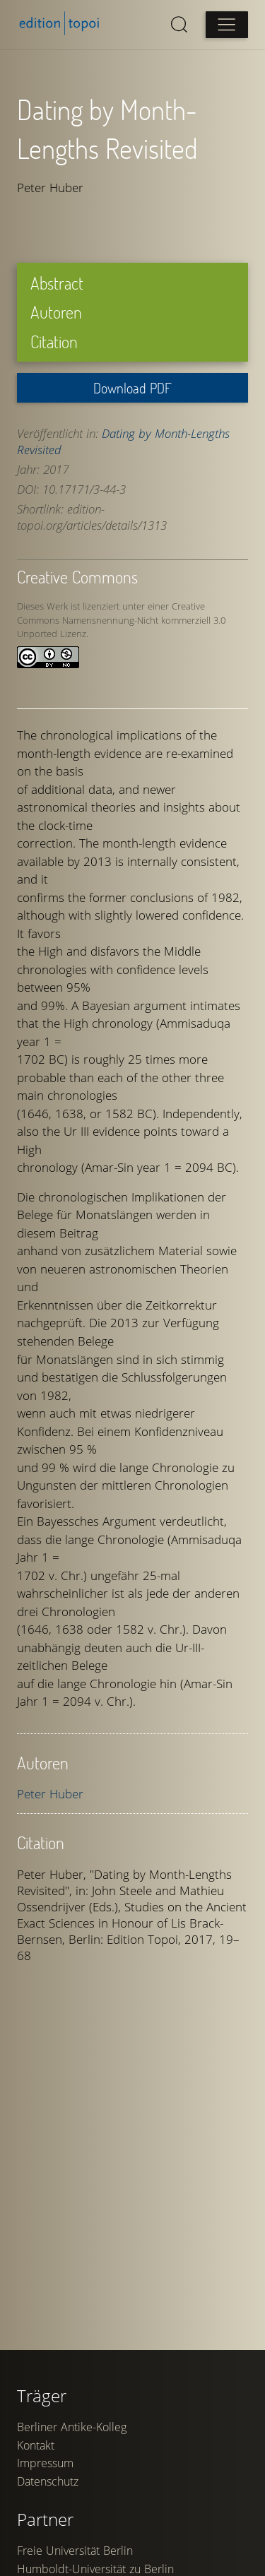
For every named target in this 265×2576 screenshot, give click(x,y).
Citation (54, 341)
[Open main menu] (227, 24)
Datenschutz (47, 2481)
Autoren (56, 312)
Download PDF (132, 388)
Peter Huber (50, 1794)
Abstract (56, 283)
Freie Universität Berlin (75, 2550)
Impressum (45, 2463)
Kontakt (35, 2445)
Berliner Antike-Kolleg (71, 2427)
